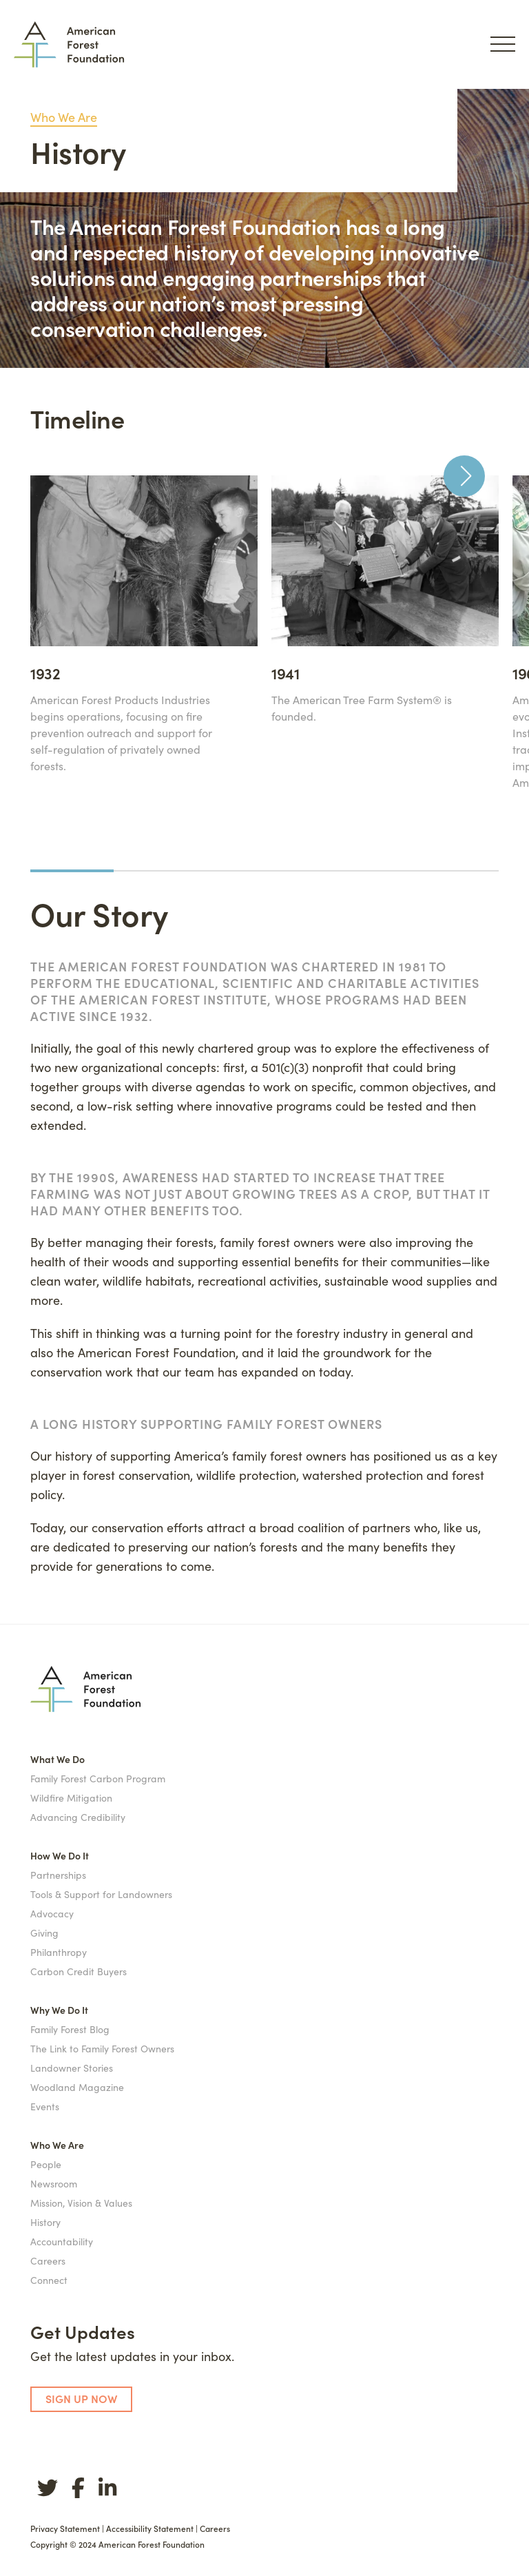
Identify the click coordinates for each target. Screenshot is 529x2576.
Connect (49, 2280)
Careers (47, 2260)
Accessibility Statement (150, 2528)
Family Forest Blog (70, 2029)
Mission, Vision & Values (81, 2202)
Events (44, 2106)
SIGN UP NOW (81, 2398)
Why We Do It (59, 2010)
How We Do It (59, 1855)
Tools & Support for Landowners (101, 1894)
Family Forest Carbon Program (97, 1778)
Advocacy (52, 1913)
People (45, 2164)
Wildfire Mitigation (71, 1797)
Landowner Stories (71, 2067)
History (45, 2222)
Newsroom (53, 2183)
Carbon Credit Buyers (78, 1971)
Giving (44, 1932)
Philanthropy (58, 1952)
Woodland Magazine (77, 2087)
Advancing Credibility (77, 1817)
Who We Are (63, 117)
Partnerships (58, 1875)
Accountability (61, 2241)
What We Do (57, 1759)
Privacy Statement (65, 2528)
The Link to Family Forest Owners (102, 2048)
